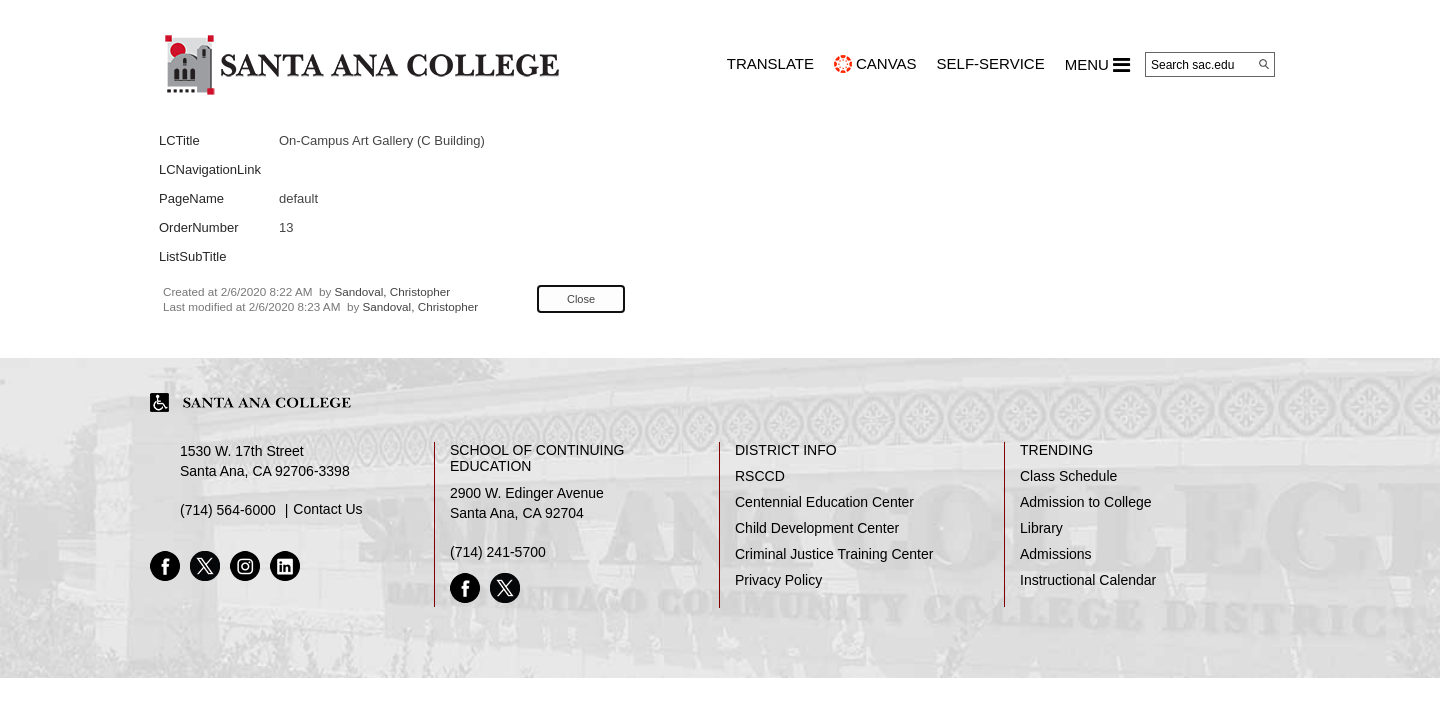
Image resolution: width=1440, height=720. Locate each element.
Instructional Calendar (1088, 580)
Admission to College (1086, 502)
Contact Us (327, 509)
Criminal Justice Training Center (834, 554)
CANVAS (886, 63)
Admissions (1056, 554)
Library (1041, 528)
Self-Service (991, 63)
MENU (1097, 65)
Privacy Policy (778, 580)
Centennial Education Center (824, 502)
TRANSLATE (770, 63)
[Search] (1264, 64)
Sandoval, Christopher (393, 291)
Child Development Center (817, 528)
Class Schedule (1068, 476)
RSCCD (760, 476)
